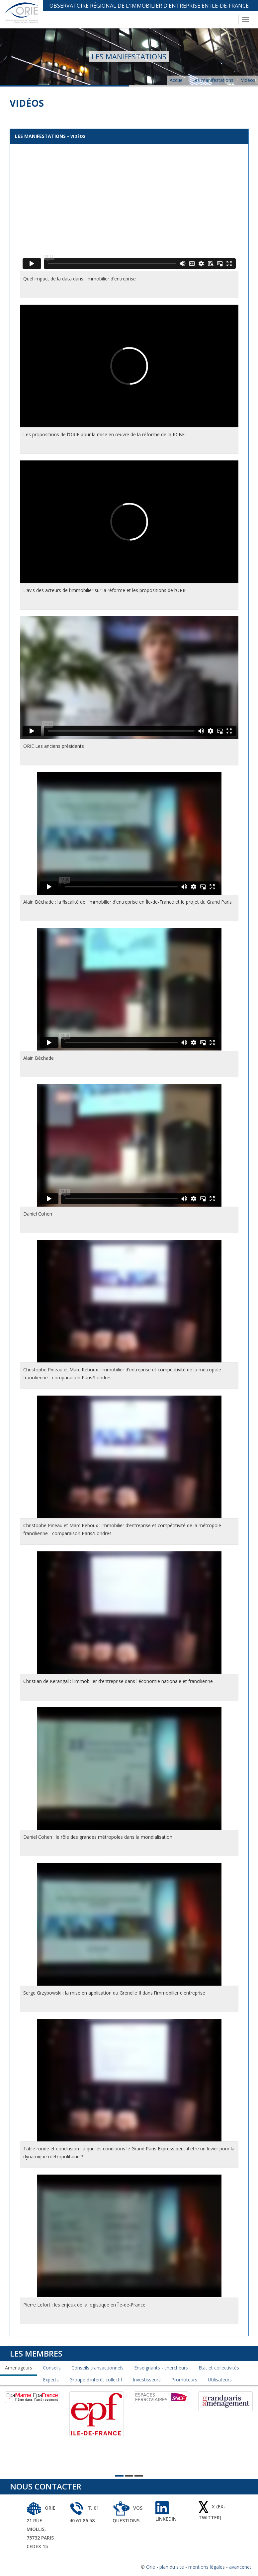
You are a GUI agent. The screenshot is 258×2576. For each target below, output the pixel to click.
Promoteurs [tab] (184, 2379)
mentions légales (206, 2567)
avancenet (240, 2567)
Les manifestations (212, 80)
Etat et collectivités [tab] (219, 2368)
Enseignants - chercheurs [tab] (161, 2368)
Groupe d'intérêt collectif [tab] (95, 2379)
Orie (150, 2567)
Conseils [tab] (52, 2368)
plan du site (171, 2567)
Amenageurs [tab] (18, 2368)
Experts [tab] (51, 2379)
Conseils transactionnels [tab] (97, 2368)
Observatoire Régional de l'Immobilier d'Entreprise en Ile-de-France (149, 5)
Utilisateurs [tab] (220, 2379)
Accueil (177, 80)
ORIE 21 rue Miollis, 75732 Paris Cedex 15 (41, 2527)
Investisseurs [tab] (147, 2379)
